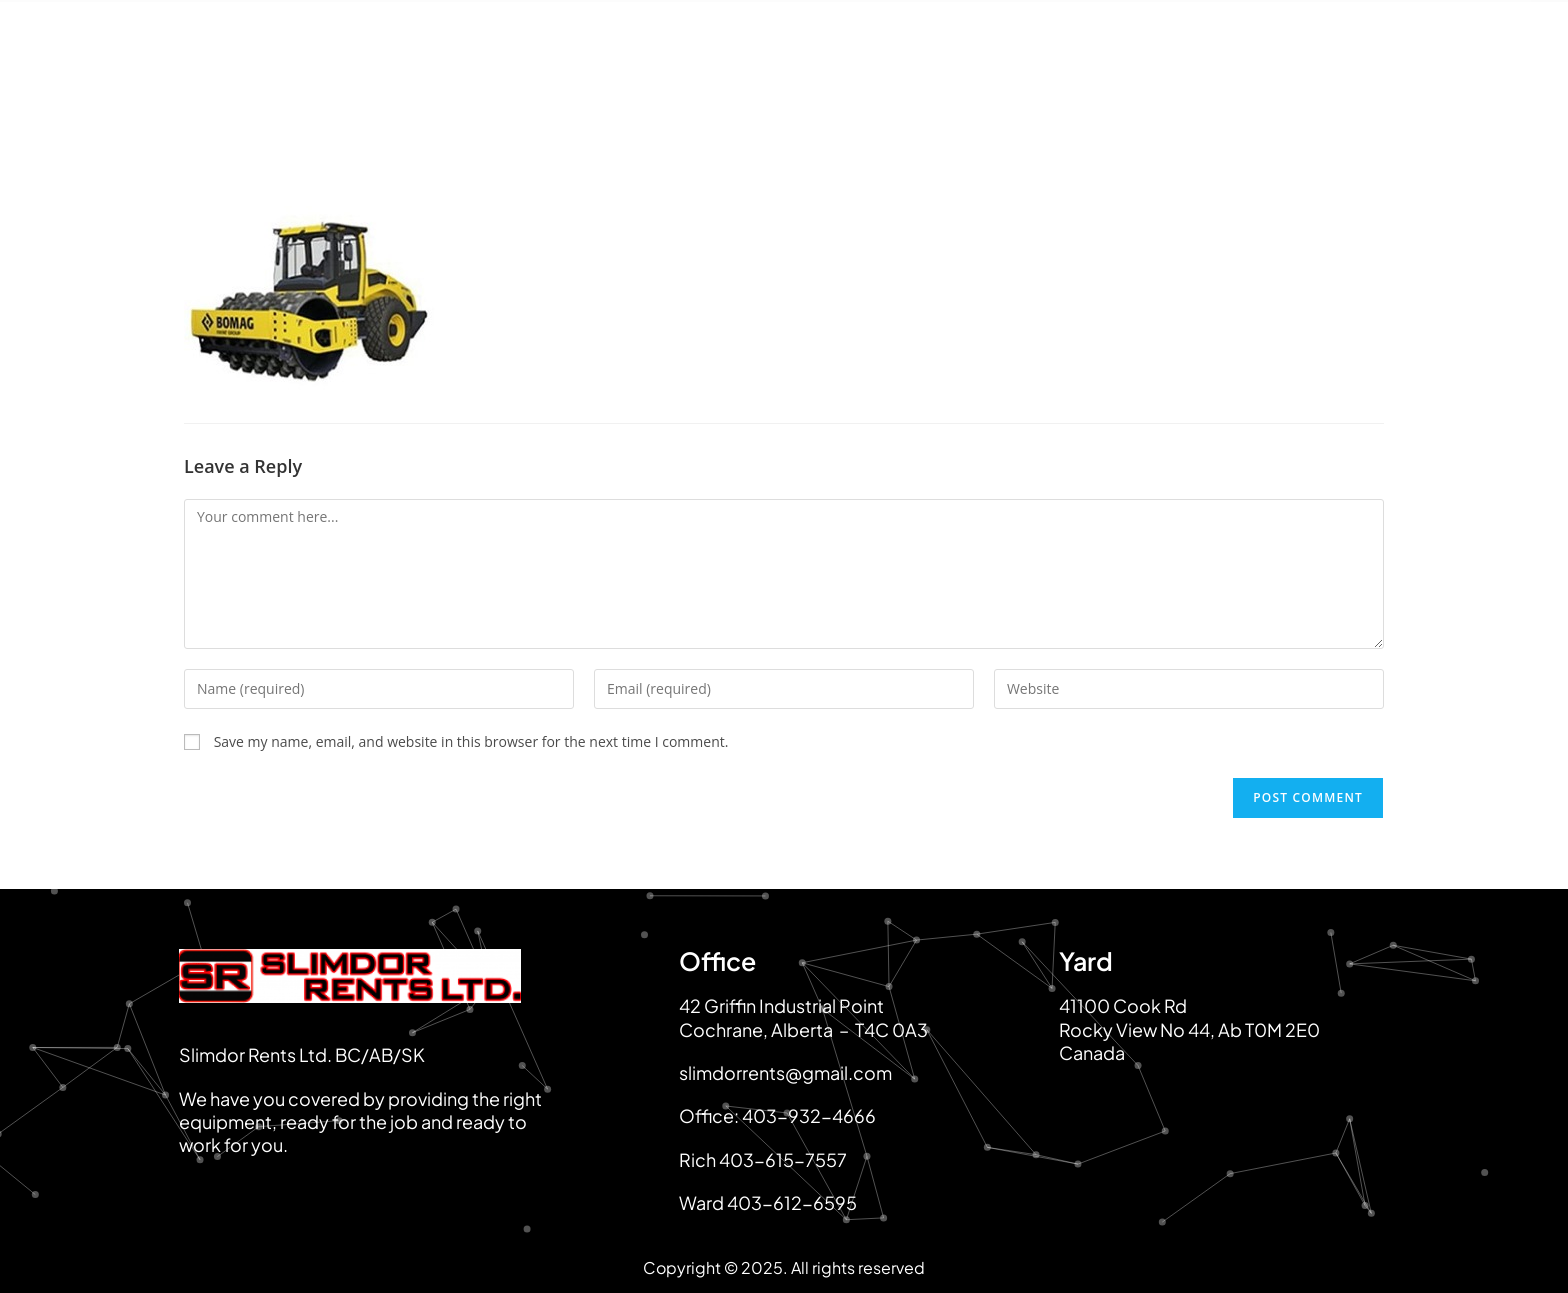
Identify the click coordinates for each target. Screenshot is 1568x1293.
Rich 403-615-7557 (763, 1159)
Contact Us (1356, 112)
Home (437, 112)
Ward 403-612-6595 (768, 1202)
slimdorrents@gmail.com (785, 1072)
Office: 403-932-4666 (777, 1115)
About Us (556, 112)
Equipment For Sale (940, 112)
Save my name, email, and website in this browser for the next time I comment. (471, 741)
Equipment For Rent (728, 112)
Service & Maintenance (1164, 112)
